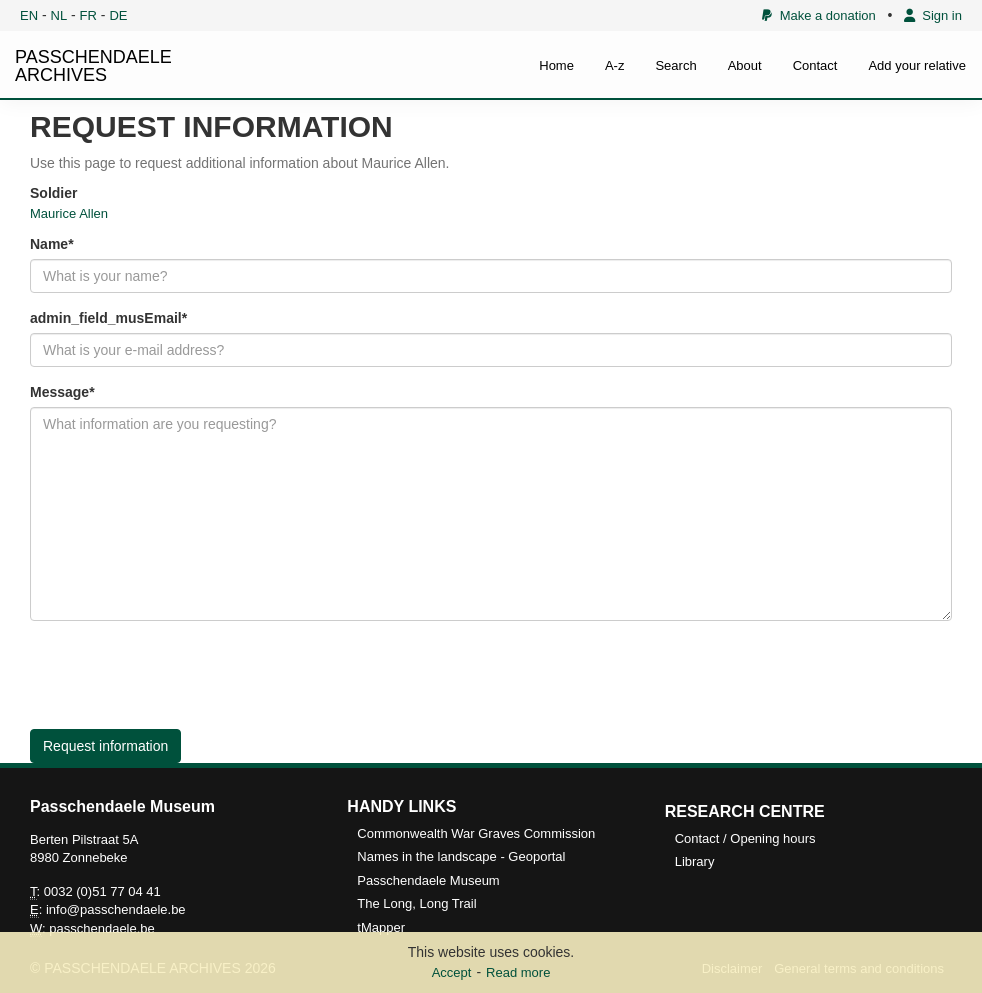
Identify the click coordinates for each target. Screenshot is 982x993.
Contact (815, 65)
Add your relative (917, 65)
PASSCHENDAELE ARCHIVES (93, 66)
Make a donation (818, 15)
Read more (518, 972)
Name (49, 244)
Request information (105, 746)
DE (118, 15)
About (745, 65)
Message (59, 392)
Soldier (53, 193)
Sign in (933, 15)
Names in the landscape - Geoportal (461, 856)
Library (695, 861)
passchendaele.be (102, 928)
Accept (452, 972)
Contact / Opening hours (745, 838)
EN (29, 15)
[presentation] (182, 675)
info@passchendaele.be (116, 909)
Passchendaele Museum (428, 880)
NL (59, 15)
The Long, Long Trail (416, 903)
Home (556, 65)
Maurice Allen (69, 213)
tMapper (381, 927)
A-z (615, 65)
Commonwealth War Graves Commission (476, 833)
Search (675, 65)
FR (88, 15)
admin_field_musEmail (106, 318)
